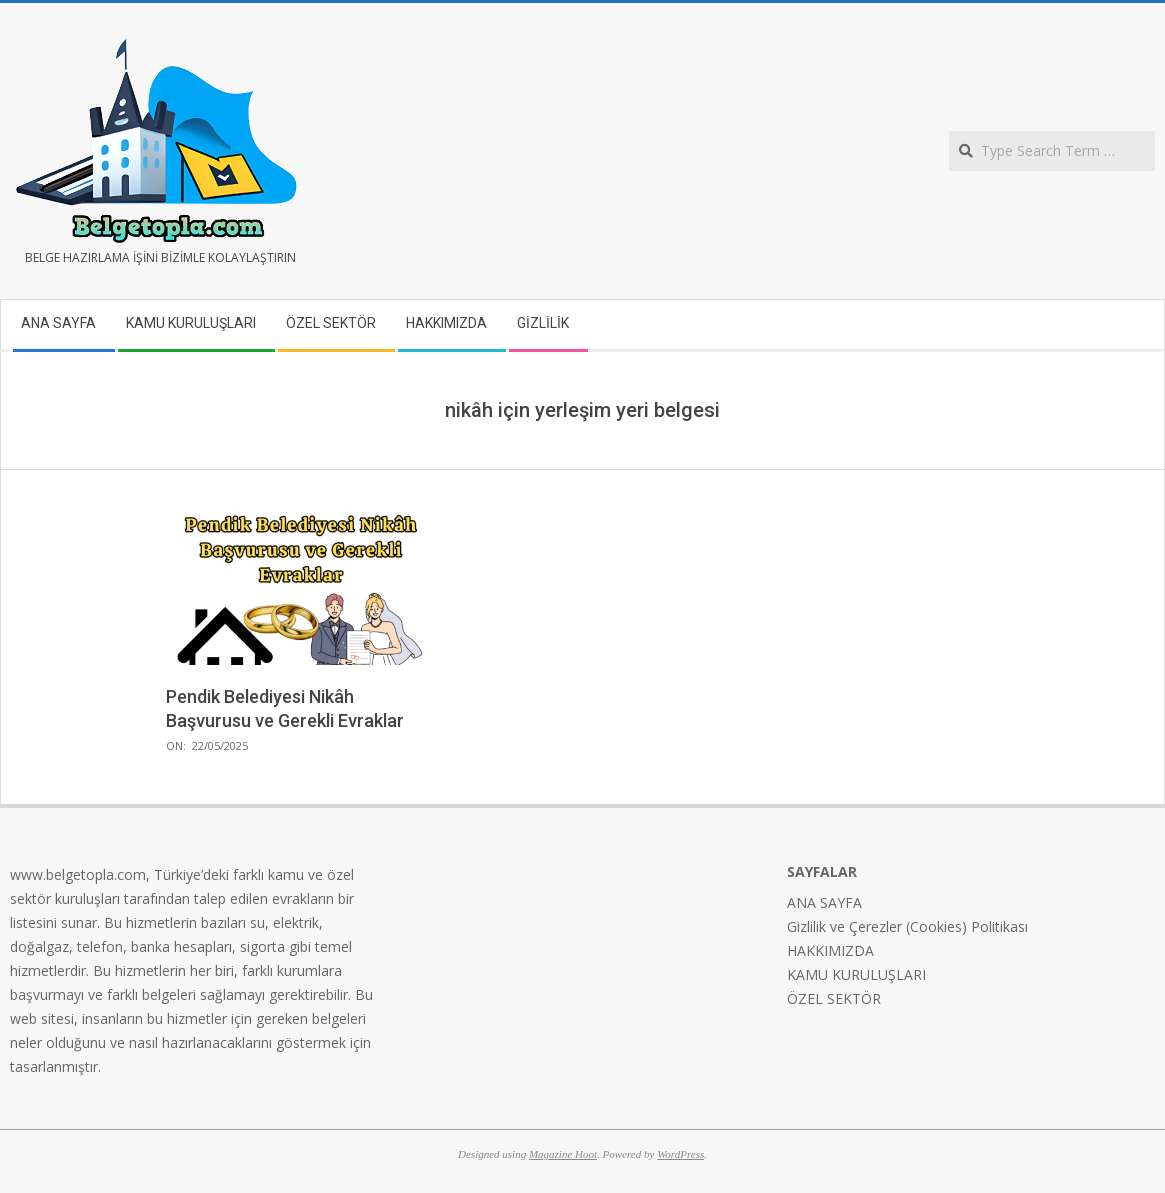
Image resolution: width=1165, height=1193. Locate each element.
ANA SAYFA (824, 902)
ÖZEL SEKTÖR (834, 998)
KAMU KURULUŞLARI (856, 974)
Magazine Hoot (563, 1154)
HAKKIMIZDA (830, 950)
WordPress (680, 1154)
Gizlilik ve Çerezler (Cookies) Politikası (907, 926)
